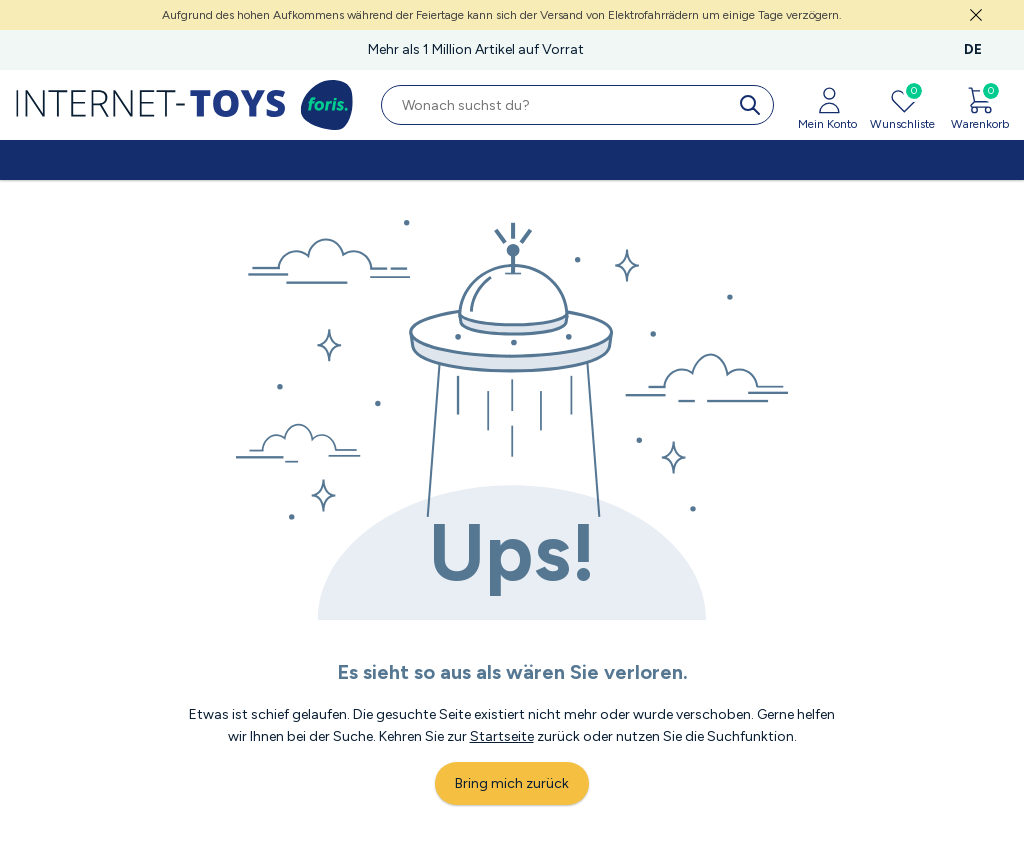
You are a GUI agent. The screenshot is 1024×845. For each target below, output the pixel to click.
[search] (754, 105)
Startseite (502, 736)
